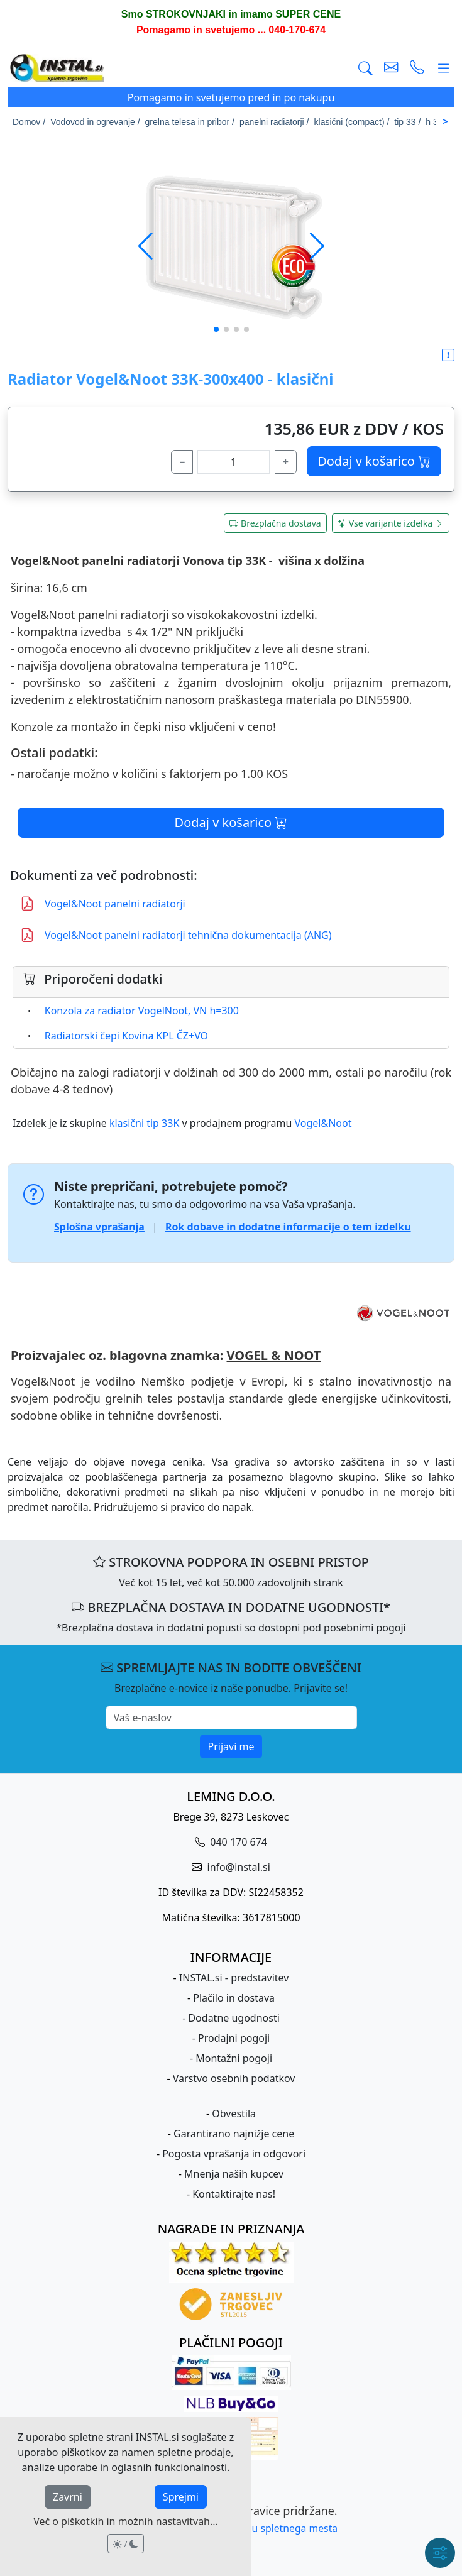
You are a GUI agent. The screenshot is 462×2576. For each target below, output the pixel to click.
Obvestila (234, 2113)
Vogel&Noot (323, 1123)
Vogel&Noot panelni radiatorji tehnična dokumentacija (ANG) (176, 935)
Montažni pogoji (233, 2058)
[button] (317, 246)
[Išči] (365, 68)
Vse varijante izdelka (391, 523)
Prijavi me (231, 1746)
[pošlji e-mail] (391, 68)
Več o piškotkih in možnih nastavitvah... (125, 2521)
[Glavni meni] (443, 68)
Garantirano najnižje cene (233, 2133)
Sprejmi (181, 2497)
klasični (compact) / (352, 122)
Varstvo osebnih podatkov (234, 2078)
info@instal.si (237, 1867)
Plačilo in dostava (234, 1998)
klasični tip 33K (144, 1123)
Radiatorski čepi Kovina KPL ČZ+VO (126, 1036)
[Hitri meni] (440, 2553)
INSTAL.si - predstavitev (234, 1978)
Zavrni (67, 2497)
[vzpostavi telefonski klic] (417, 68)
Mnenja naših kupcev (233, 2174)
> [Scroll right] (445, 121)
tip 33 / (407, 122)
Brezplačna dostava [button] (275, 523)
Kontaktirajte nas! (233, 2194)
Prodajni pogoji (234, 2038)
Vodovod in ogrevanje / (95, 122)
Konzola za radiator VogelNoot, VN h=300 (142, 1010)
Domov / (29, 122)
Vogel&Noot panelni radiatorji (102, 903)
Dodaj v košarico (374, 460)
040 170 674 (237, 1842)
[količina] (233, 462)
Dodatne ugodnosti (233, 2018)
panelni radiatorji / (274, 122)
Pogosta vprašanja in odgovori (233, 2154)
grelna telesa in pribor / (189, 122)
